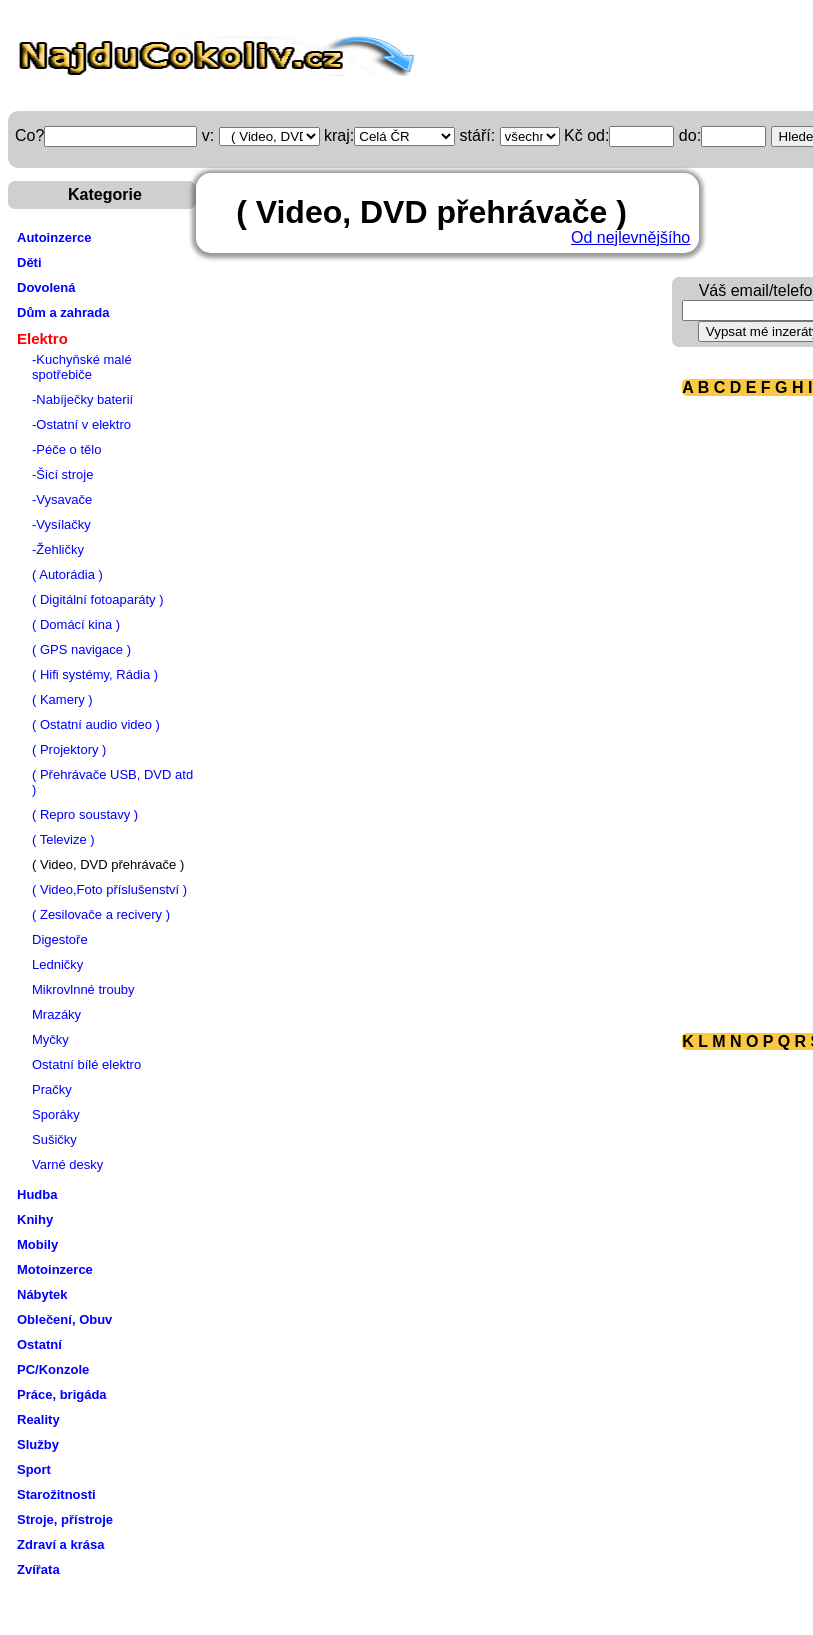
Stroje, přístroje (65, 1519)
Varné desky (67, 1164)
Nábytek (42, 1294)
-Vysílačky (61, 524)
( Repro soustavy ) (85, 814)
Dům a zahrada (63, 312)
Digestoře (60, 939)
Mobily (37, 1244)
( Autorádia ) (67, 574)
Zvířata (38, 1569)
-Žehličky (58, 549)
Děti (29, 262)
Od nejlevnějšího (630, 237)
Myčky (50, 1039)
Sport (34, 1469)
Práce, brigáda (62, 1394)
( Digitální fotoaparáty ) (98, 599)
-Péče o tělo (66, 449)
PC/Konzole (53, 1369)
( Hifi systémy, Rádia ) (95, 674)
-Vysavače (62, 499)
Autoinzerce (54, 237)
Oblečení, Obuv (64, 1319)
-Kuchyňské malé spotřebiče (82, 367)
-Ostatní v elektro (81, 424)
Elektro (42, 338)
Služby (38, 1444)
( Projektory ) (69, 749)
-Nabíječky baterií (82, 399)
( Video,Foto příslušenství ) (109, 889)
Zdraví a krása (60, 1544)
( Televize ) (63, 839)
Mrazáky (56, 1014)
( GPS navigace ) (81, 649)
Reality (38, 1419)
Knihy (35, 1219)
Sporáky (56, 1114)
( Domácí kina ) (76, 624)
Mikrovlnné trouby (83, 989)
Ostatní (39, 1344)
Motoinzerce (55, 1269)
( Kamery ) (62, 699)
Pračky (52, 1089)
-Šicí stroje (62, 474)
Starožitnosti (56, 1494)
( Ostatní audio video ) (96, 724)
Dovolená (46, 287)
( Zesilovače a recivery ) (101, 914)
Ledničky (57, 964)
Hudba (37, 1194)
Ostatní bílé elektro (86, 1064)
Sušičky (54, 1139)
